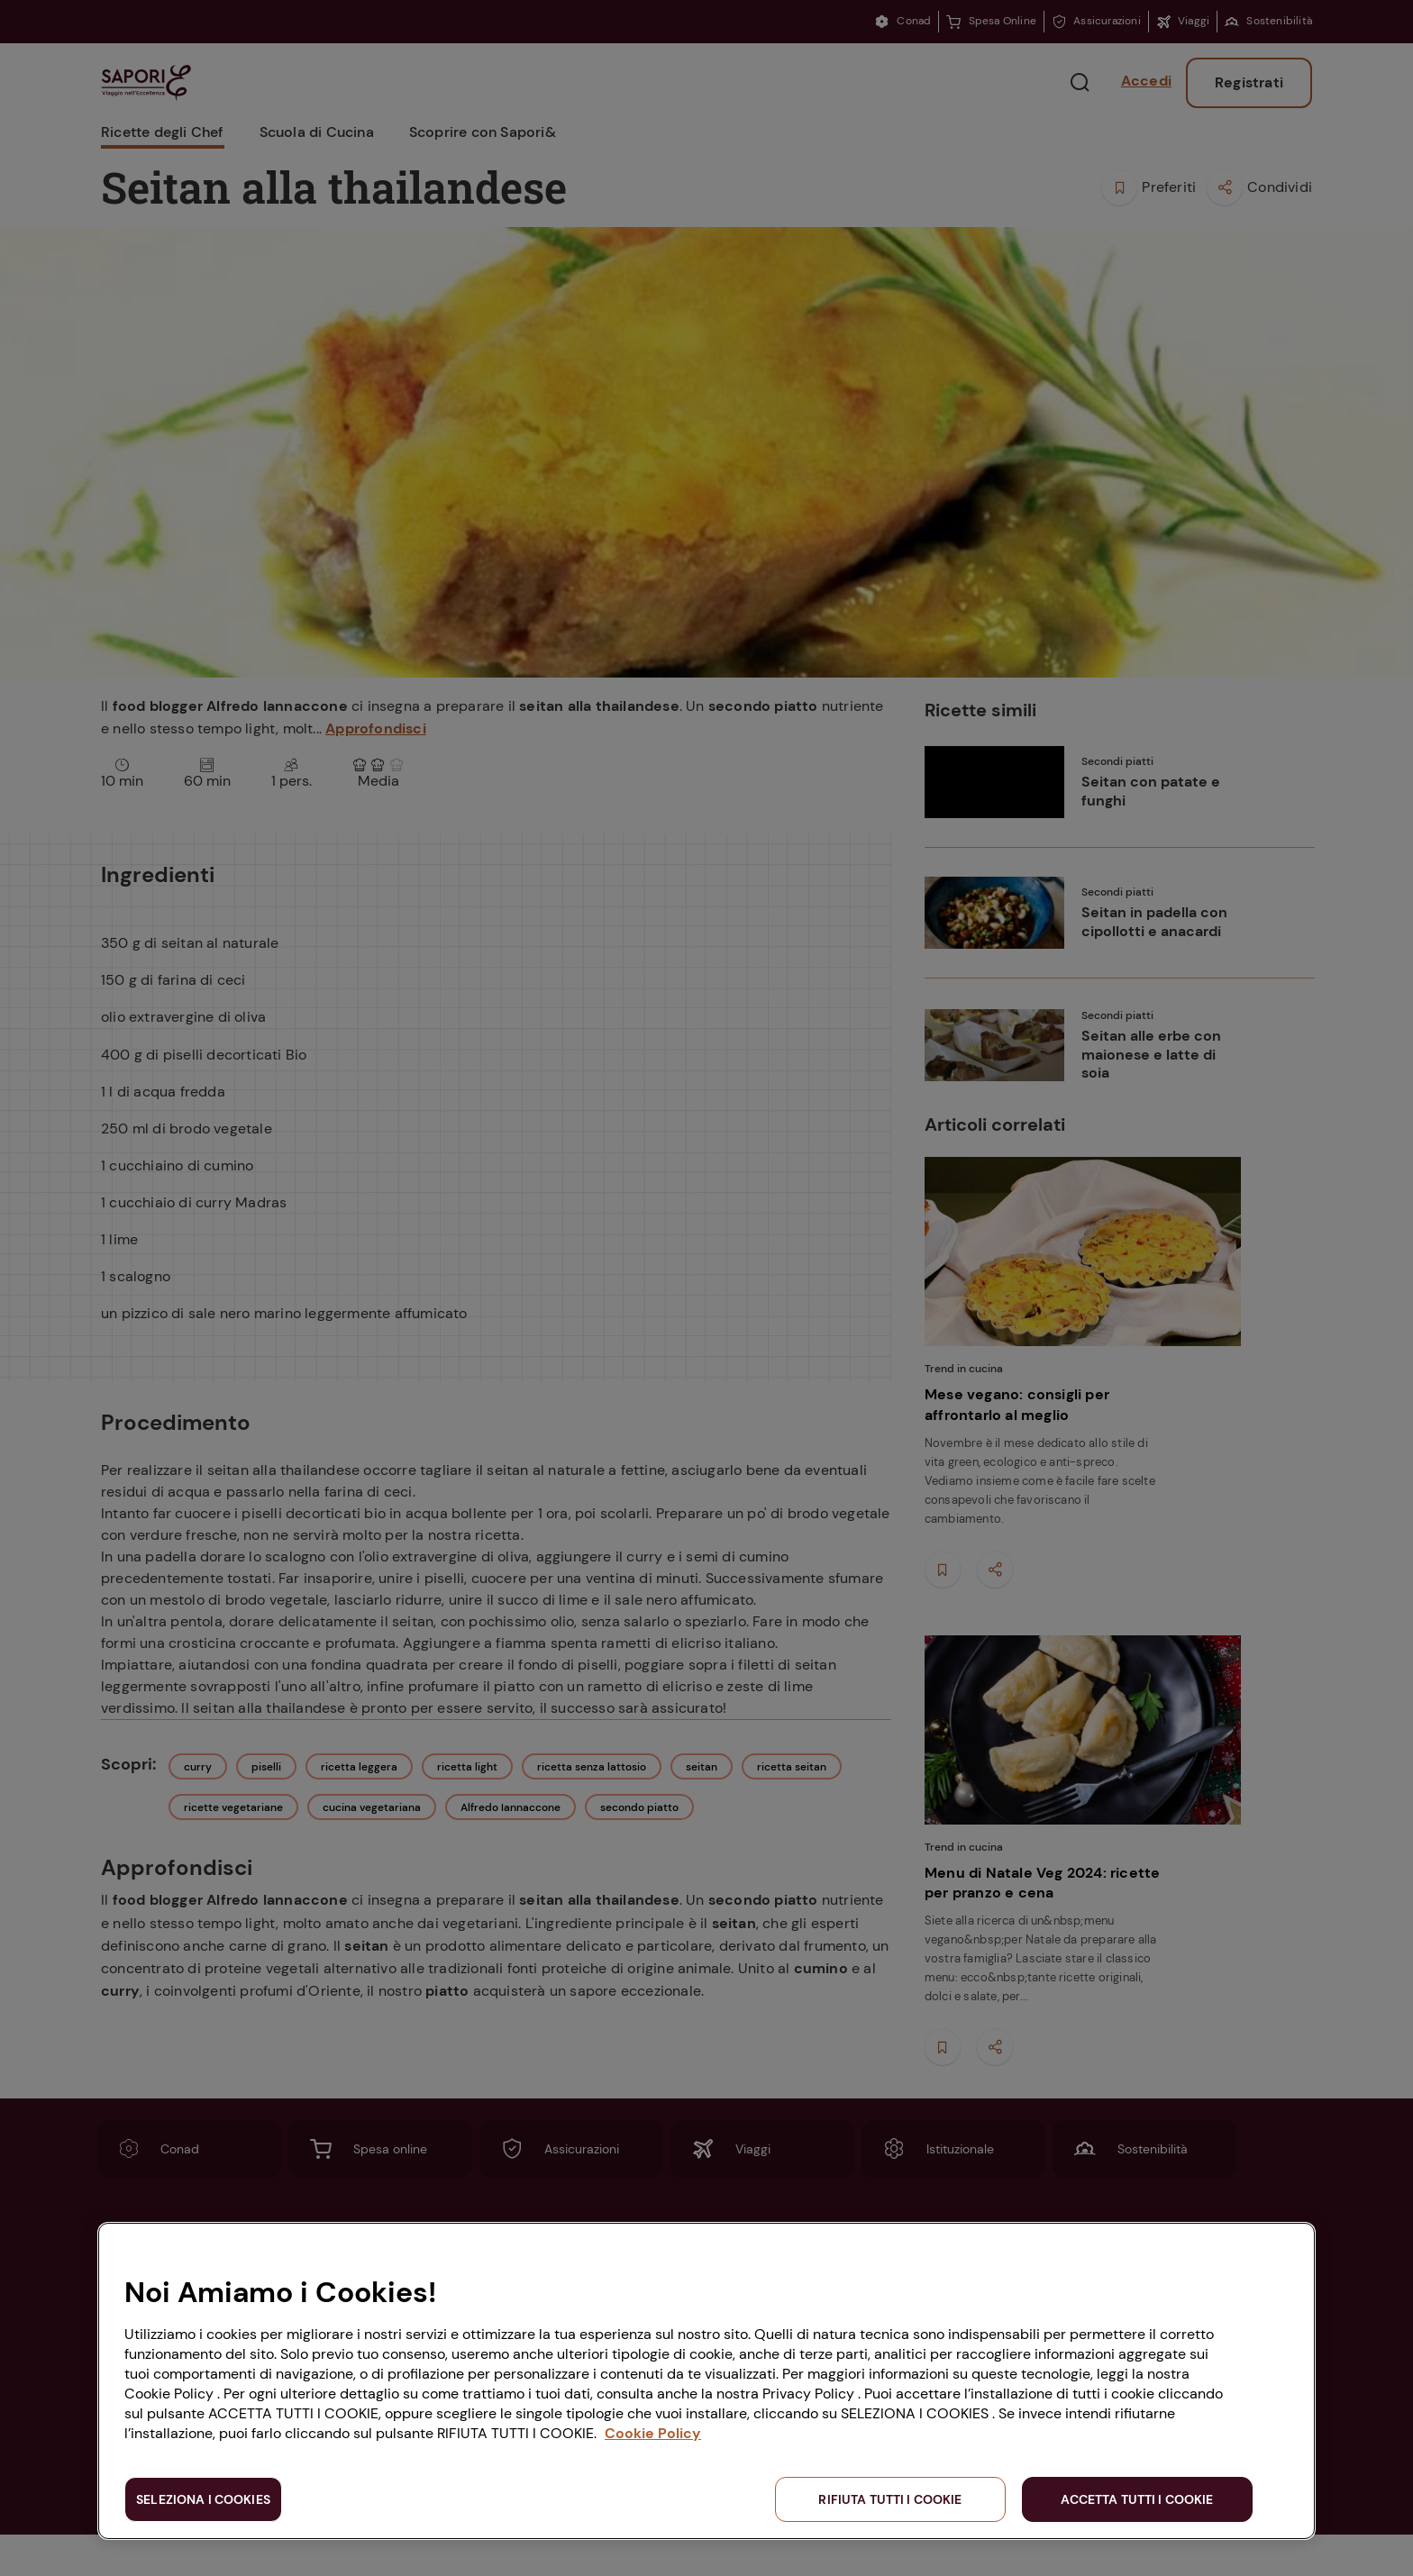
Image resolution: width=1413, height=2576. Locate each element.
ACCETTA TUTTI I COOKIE (1137, 2499)
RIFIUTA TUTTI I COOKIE (890, 2499)
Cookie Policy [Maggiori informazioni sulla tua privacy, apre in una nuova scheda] (653, 2433)
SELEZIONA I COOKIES (203, 2499)
